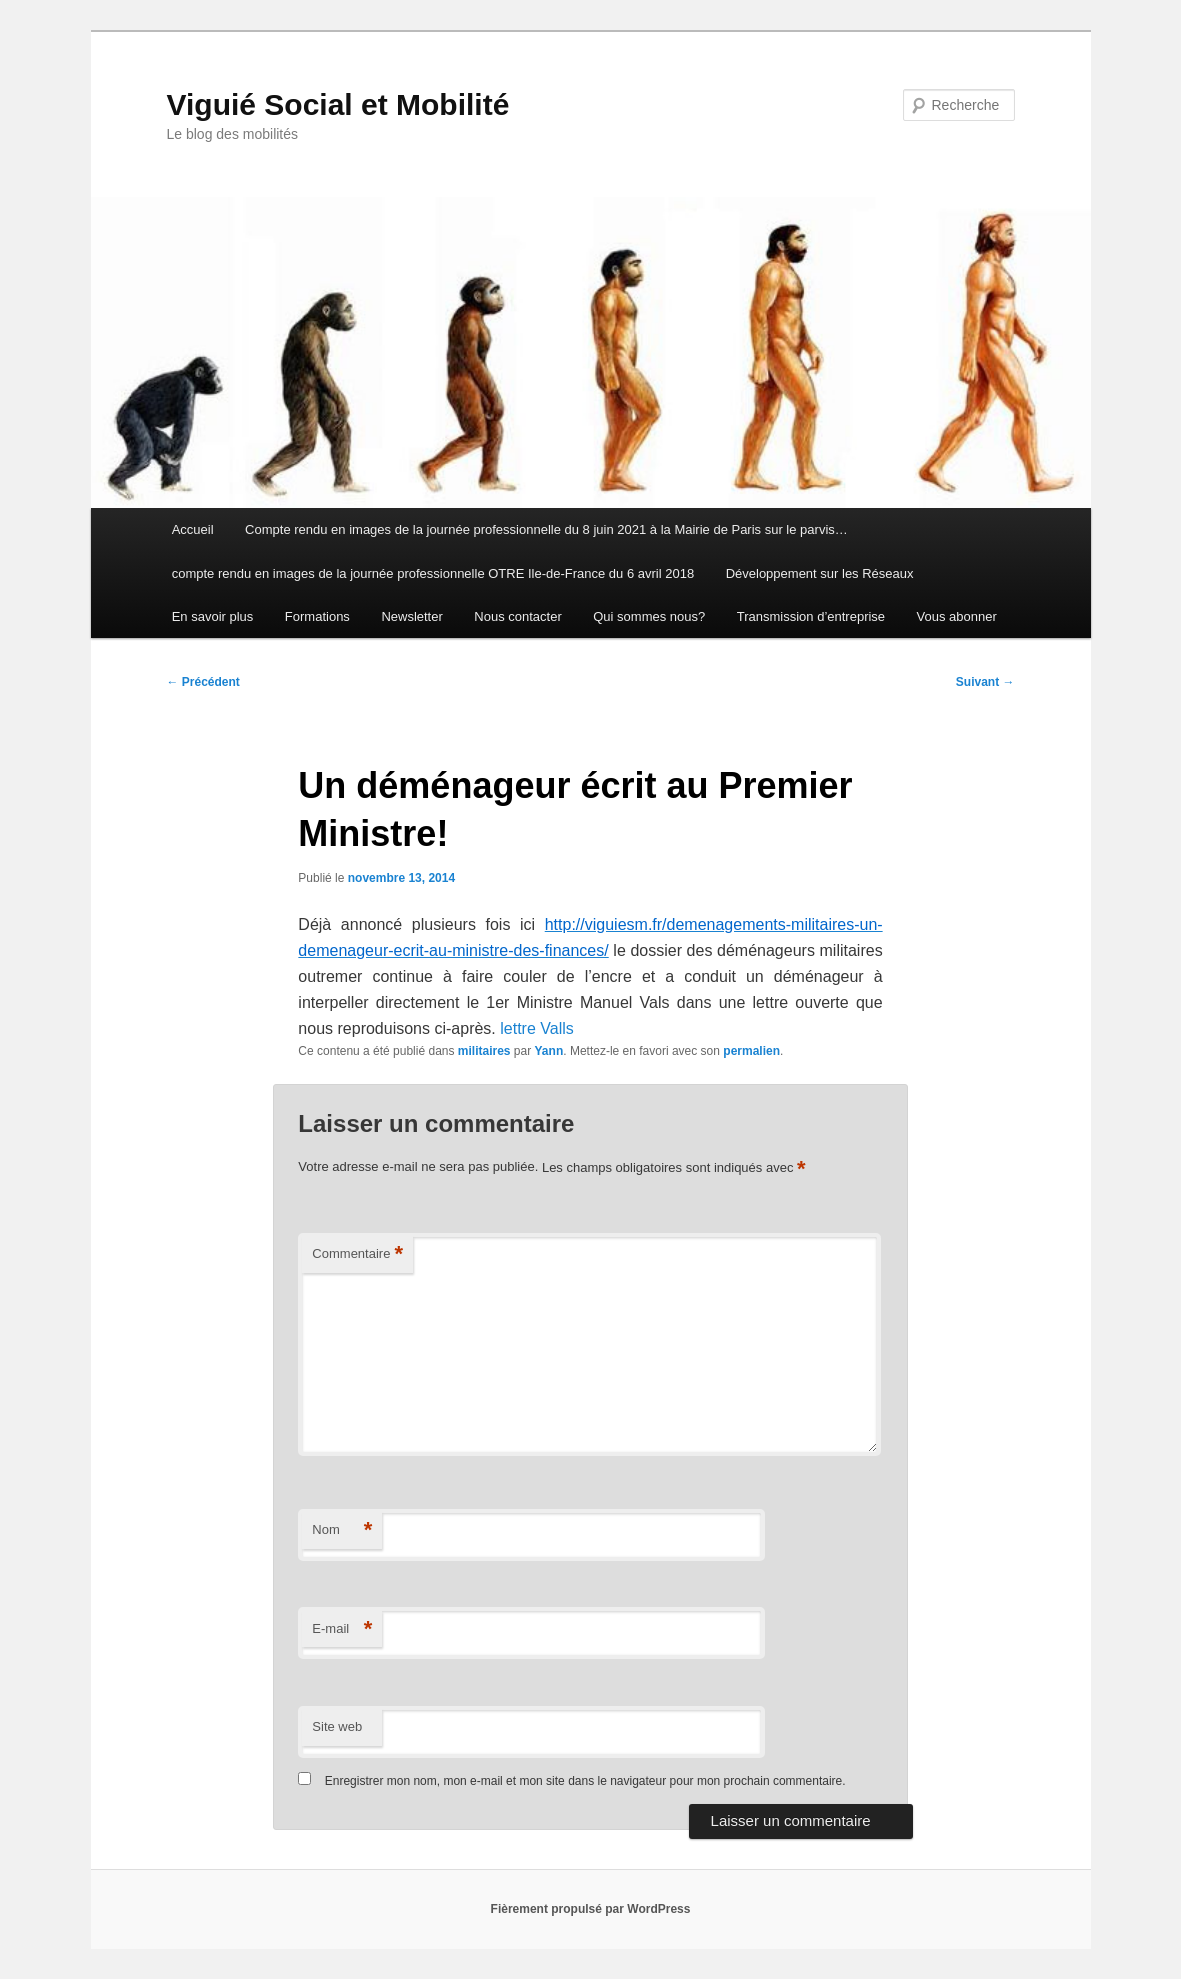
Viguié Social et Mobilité (338, 104)
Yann (549, 1051)
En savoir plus (213, 616)
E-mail (342, 1629)
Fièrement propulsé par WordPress (591, 1909)
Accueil (193, 529)
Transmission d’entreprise (811, 616)
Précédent (203, 682)
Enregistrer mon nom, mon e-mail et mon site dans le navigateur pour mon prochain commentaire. (585, 1781)
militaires (484, 1051)
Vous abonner (957, 616)
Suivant (985, 682)
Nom (342, 1530)
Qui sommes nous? (649, 616)
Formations (317, 616)
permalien (751, 1051)
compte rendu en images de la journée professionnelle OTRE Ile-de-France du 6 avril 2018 (433, 573)
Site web (337, 1726)
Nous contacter (517, 616)
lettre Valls (537, 1028)
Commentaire (357, 1254)
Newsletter (411, 616)
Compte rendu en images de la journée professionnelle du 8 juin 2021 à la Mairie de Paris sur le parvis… (546, 529)
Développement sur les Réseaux (820, 573)
